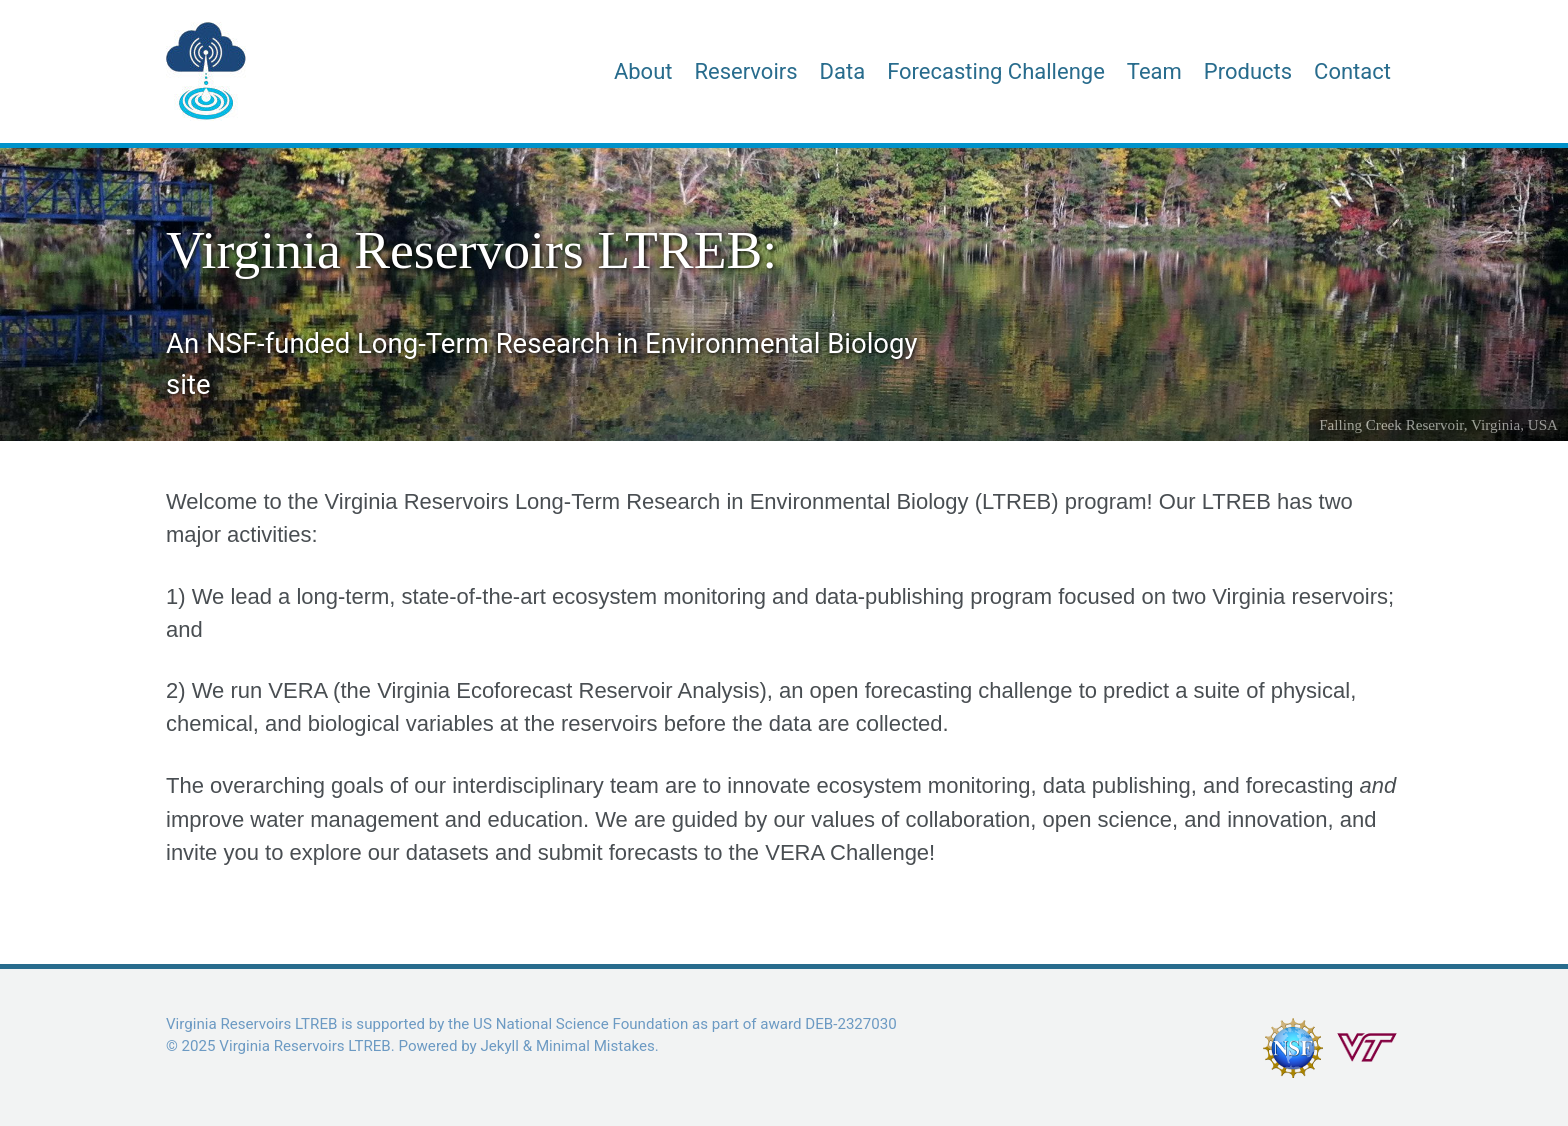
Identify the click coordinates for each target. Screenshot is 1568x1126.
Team (1154, 71)
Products (1248, 71)
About (643, 71)
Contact (1352, 71)
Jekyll (499, 1046)
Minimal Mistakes (595, 1046)
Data (843, 71)
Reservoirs (745, 71)
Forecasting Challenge (996, 71)
